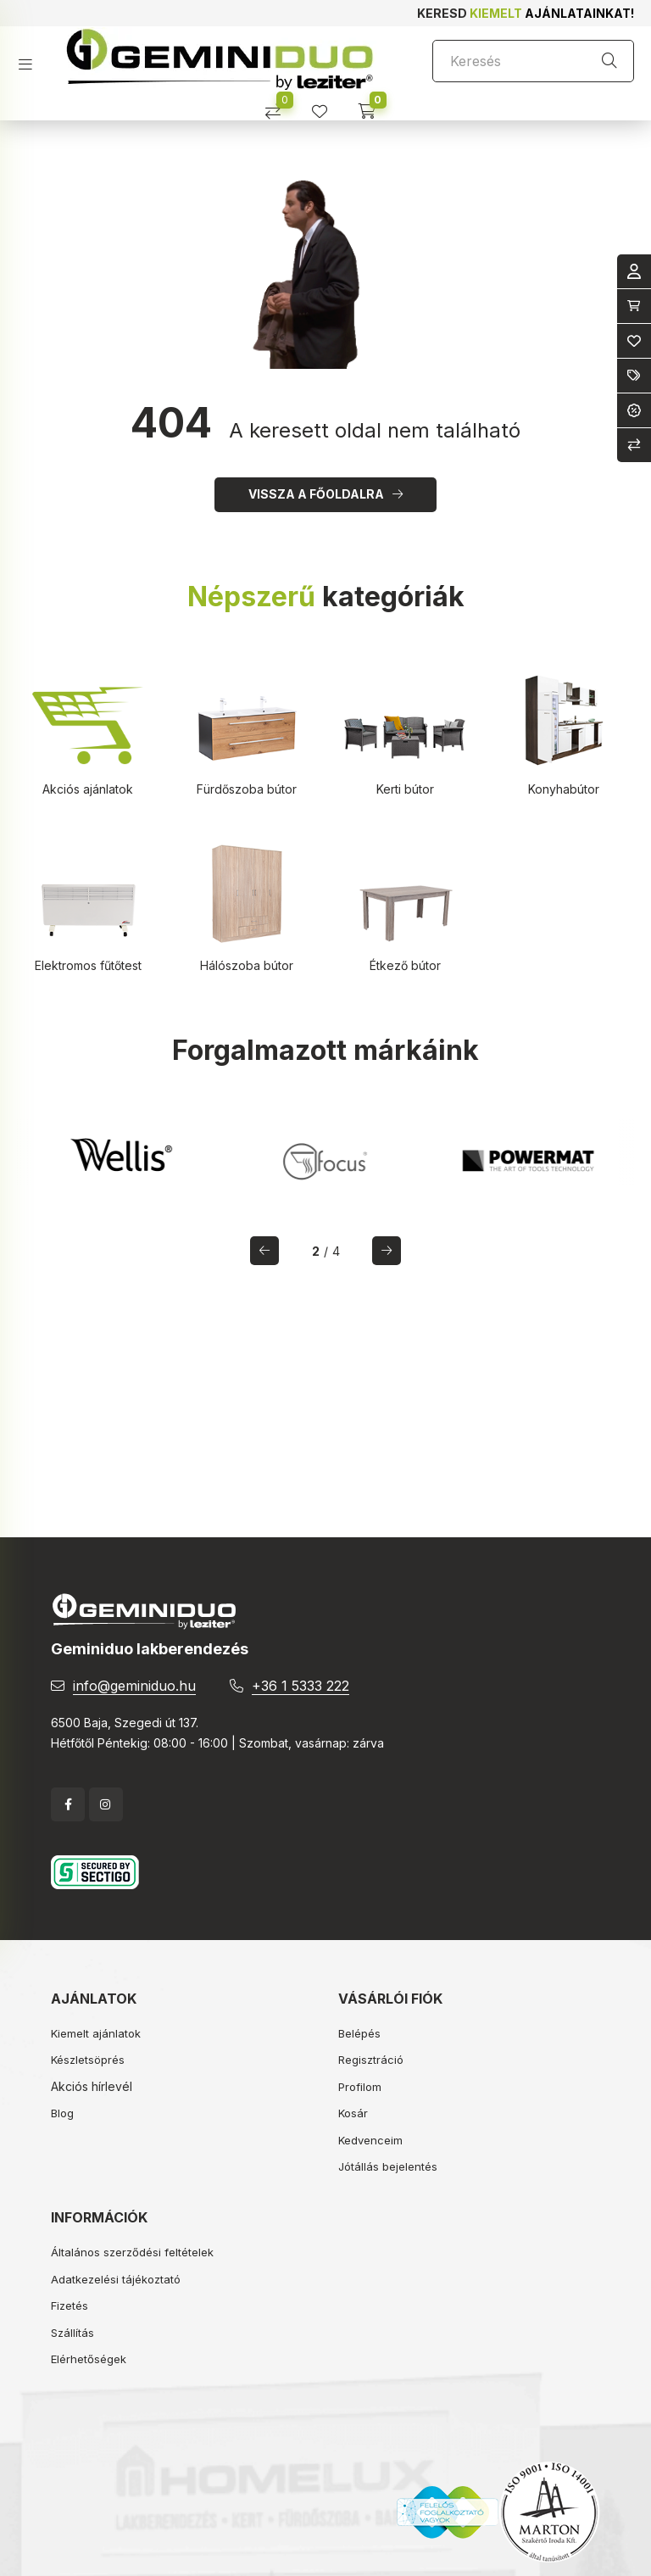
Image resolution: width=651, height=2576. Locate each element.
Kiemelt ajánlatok (96, 2033)
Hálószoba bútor (246, 965)
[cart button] (372, 105)
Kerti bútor (405, 789)
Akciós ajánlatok (87, 789)
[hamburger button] (32, 59)
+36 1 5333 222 (300, 1685)
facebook (68, 1804)
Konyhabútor (563, 789)
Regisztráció (370, 2059)
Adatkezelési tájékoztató (116, 2279)
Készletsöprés (88, 2059)
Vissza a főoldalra (316, 494)
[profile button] (326, 105)
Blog (62, 2113)
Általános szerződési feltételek (132, 2252)
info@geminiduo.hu (134, 1685)
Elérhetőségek (88, 2359)
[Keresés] (533, 61)
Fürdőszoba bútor (247, 789)
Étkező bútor (405, 965)
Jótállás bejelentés (387, 2166)
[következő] (386, 1250)
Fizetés (69, 2305)
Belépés (359, 2033)
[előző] (264, 1250)
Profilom (359, 2087)
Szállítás (72, 2332)
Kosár (353, 2113)
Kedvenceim (370, 2140)
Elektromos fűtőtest (88, 965)
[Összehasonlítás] (279, 105)
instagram (106, 1804)
